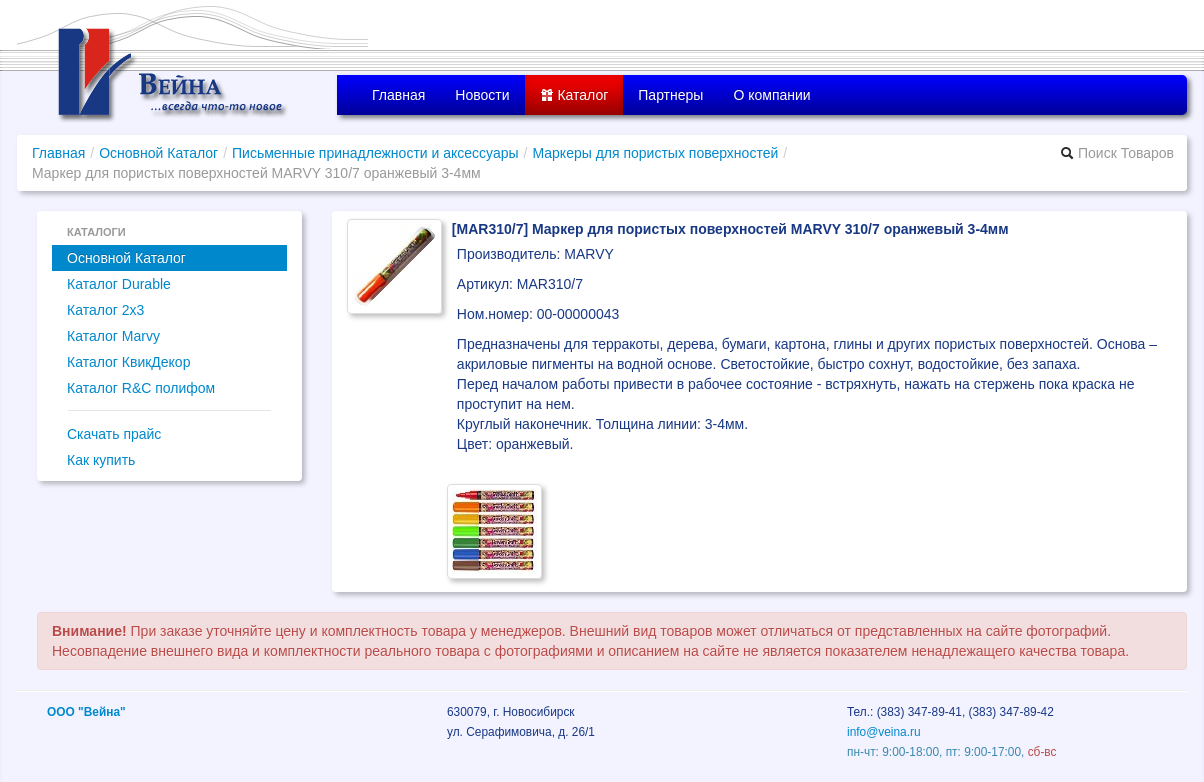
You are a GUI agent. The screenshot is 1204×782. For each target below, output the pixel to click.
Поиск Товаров (1117, 153)
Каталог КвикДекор (128, 362)
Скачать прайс (114, 434)
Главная (398, 95)
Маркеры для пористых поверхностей (655, 153)
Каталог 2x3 (105, 310)
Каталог (574, 95)
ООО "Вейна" (86, 712)
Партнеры (670, 95)
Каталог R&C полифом (141, 388)
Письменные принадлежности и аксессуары (375, 153)
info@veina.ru (884, 732)
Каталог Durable (119, 284)
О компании (771, 95)
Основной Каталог (158, 153)
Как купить (101, 460)
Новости (482, 95)
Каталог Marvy (113, 336)
